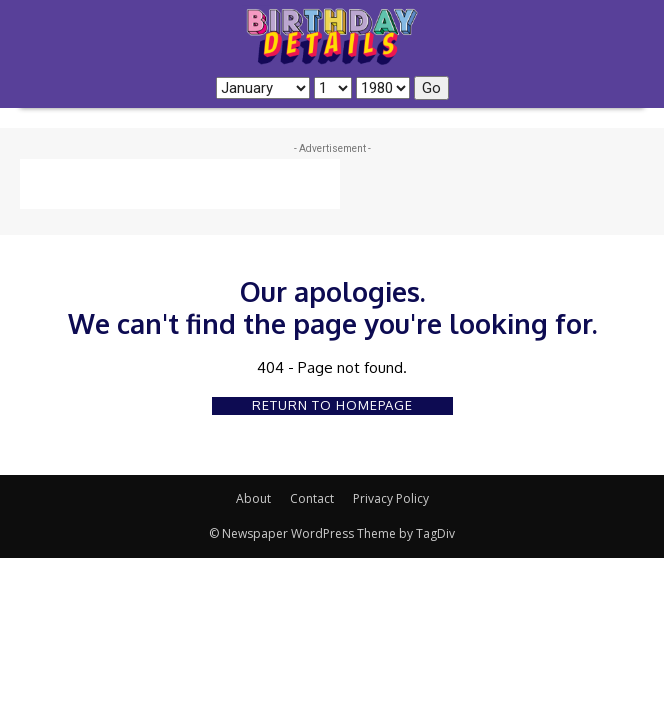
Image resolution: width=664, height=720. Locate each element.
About (253, 498)
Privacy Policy (391, 498)
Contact (312, 498)
